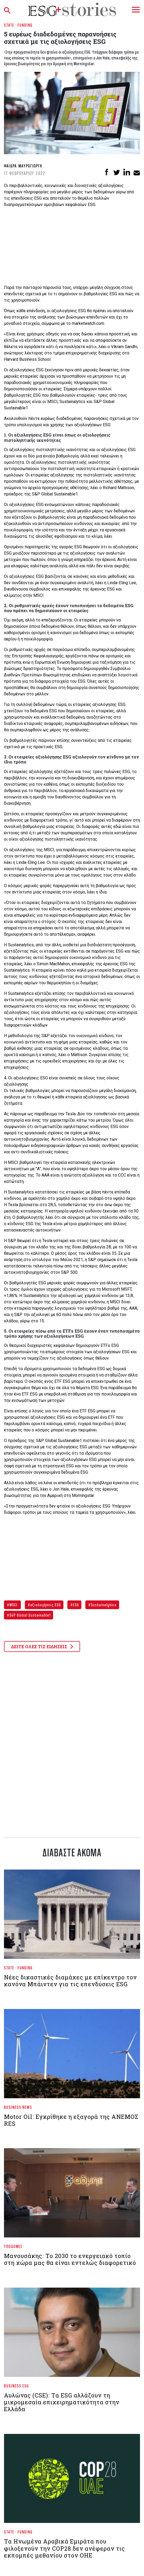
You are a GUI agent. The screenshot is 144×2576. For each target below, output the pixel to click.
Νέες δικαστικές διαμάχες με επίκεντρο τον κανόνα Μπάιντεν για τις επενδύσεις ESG (70, 1980)
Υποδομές (13, 2246)
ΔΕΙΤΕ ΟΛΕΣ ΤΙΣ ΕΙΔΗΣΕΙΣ (42, 1646)
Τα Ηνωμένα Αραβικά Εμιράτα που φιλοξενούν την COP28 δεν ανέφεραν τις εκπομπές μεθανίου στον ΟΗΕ (64, 2548)
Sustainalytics (103, 1604)
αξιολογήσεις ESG (45, 1604)
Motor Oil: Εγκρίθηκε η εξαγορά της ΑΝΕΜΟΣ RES (71, 2120)
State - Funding (18, 25)
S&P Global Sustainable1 (29, 1615)
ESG (75, 1604)
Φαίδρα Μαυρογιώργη (23, 165)
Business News (18, 2107)
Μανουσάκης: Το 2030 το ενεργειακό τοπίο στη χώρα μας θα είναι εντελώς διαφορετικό (70, 2259)
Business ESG (16, 2385)
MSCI (13, 1604)
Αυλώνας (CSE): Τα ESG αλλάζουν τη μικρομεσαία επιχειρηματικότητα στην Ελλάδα (61, 2402)
